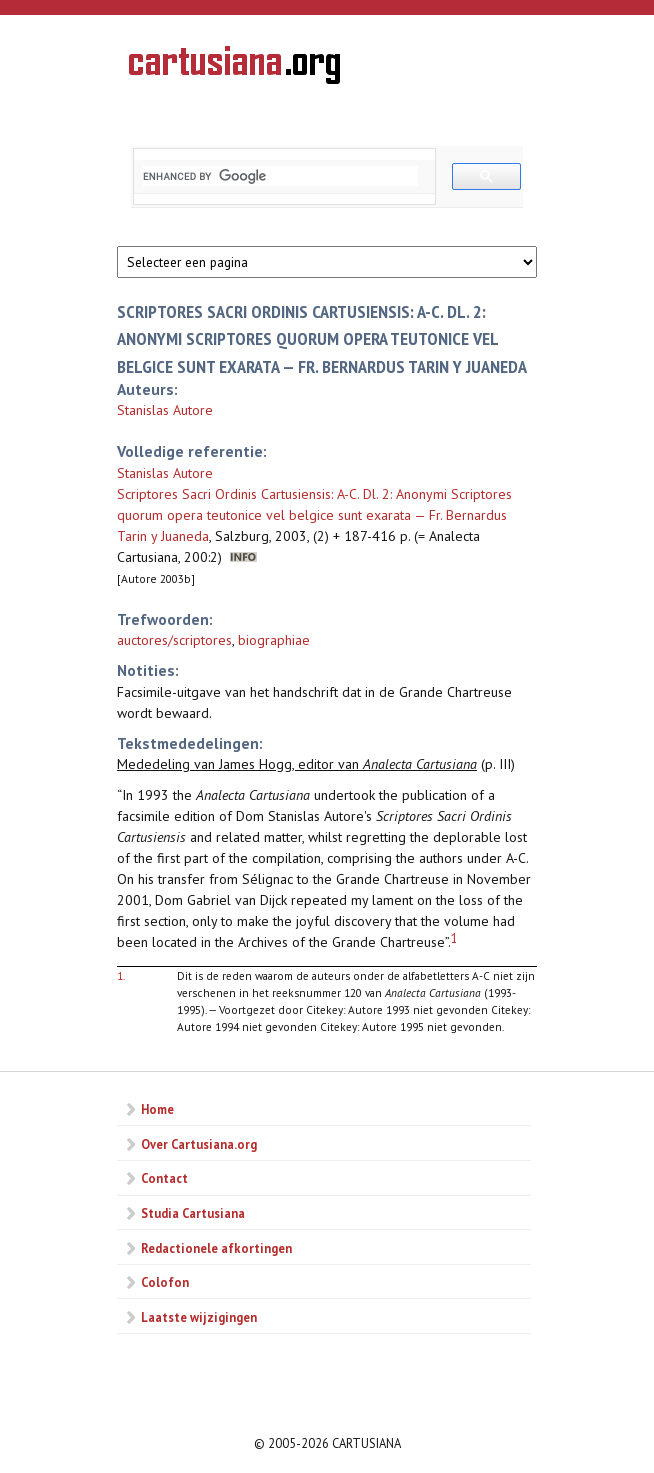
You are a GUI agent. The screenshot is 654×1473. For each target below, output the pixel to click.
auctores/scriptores (174, 640)
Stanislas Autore (165, 410)
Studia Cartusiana (193, 1213)
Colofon (165, 1282)
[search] (280, 176)
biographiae (274, 640)
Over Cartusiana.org (199, 1144)
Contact (164, 1178)
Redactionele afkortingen (216, 1248)
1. (121, 975)
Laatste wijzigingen (199, 1317)
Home (157, 1109)
